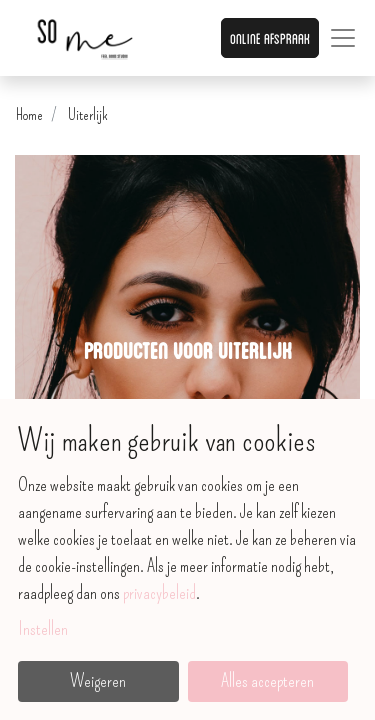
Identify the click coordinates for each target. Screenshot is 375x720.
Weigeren (98, 681)
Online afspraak (270, 37)
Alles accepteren (267, 681)
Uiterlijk (88, 114)
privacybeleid (159, 593)
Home (29, 114)
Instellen (43, 629)
